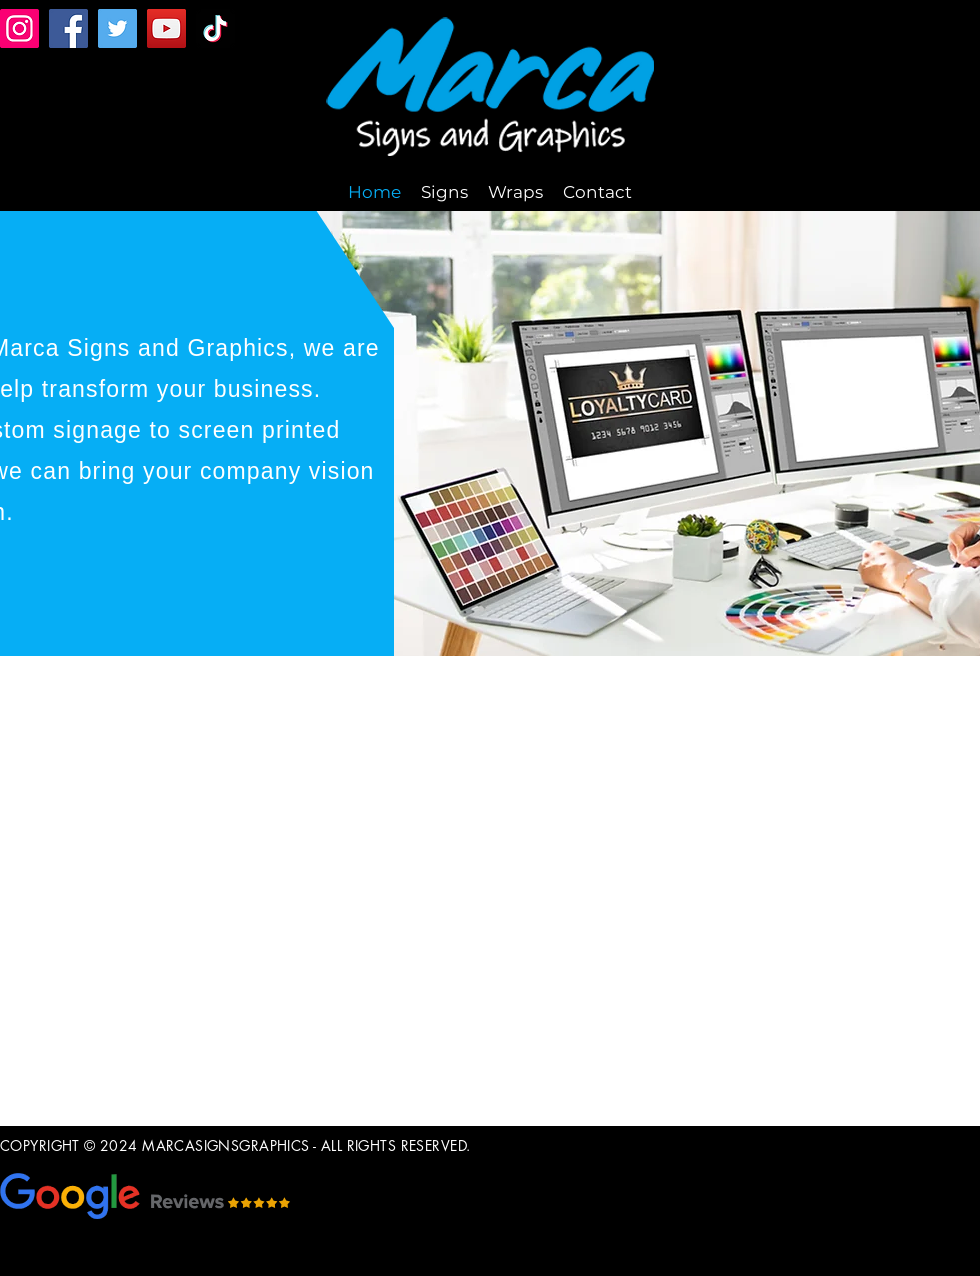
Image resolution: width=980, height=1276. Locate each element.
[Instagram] (19, 28)
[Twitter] (117, 28)
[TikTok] (215, 28)
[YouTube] (166, 28)
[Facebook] (68, 28)
